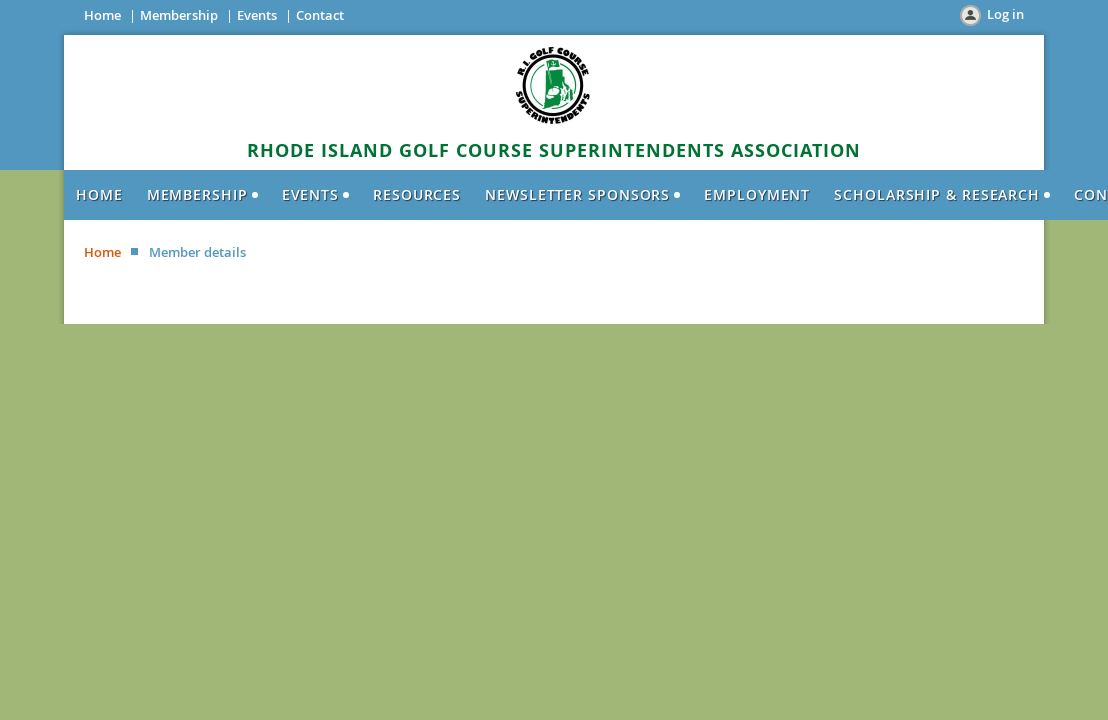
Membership (179, 15)
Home (102, 15)
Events (257, 15)
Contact (320, 15)
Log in (1005, 14)
